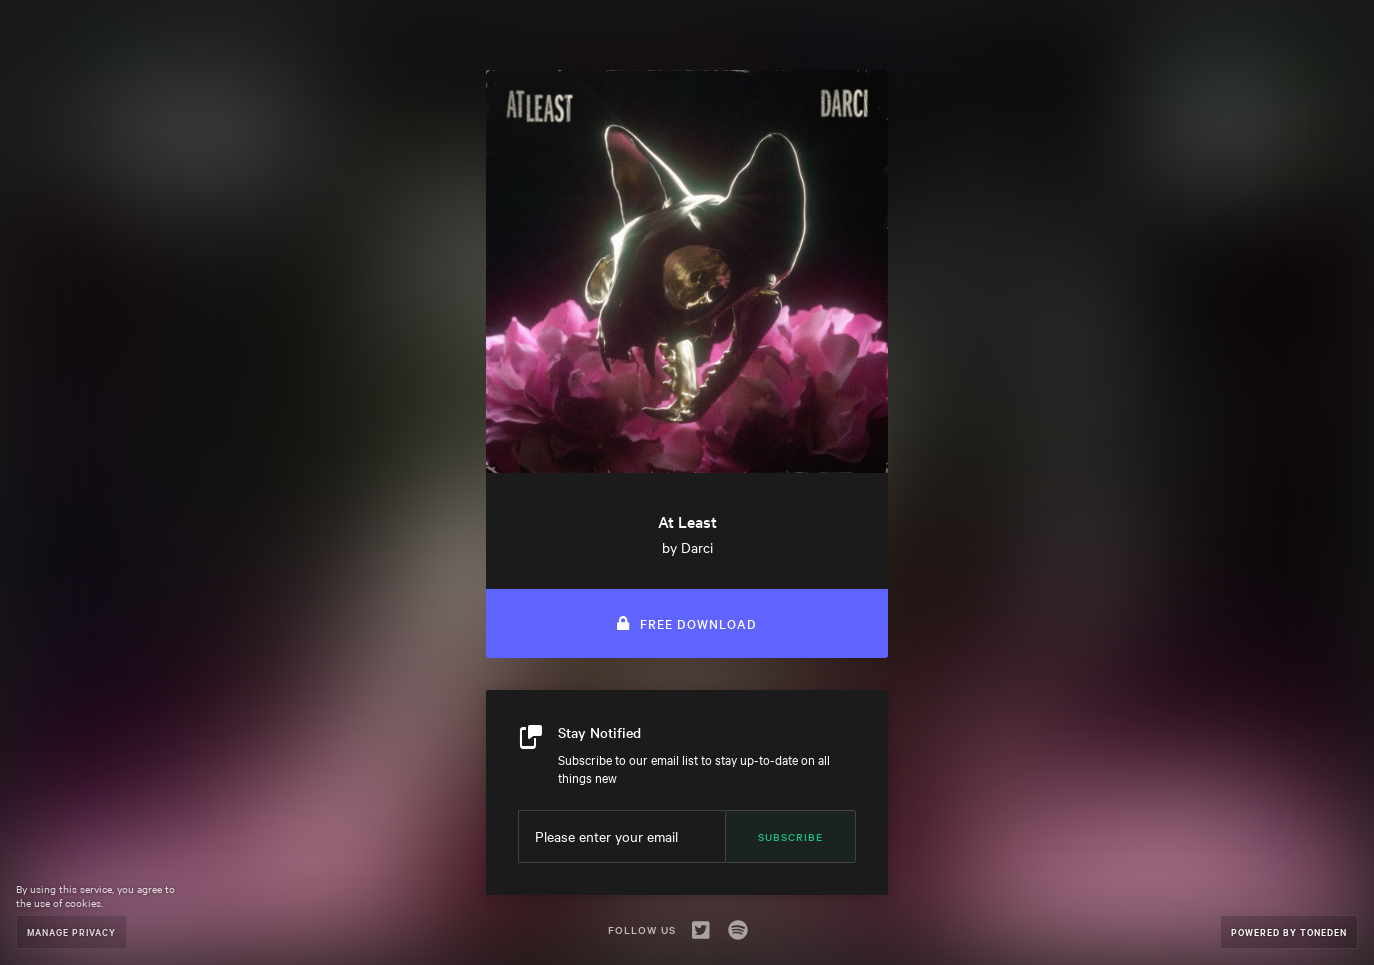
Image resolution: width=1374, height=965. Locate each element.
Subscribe (790, 836)
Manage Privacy (71, 931)
